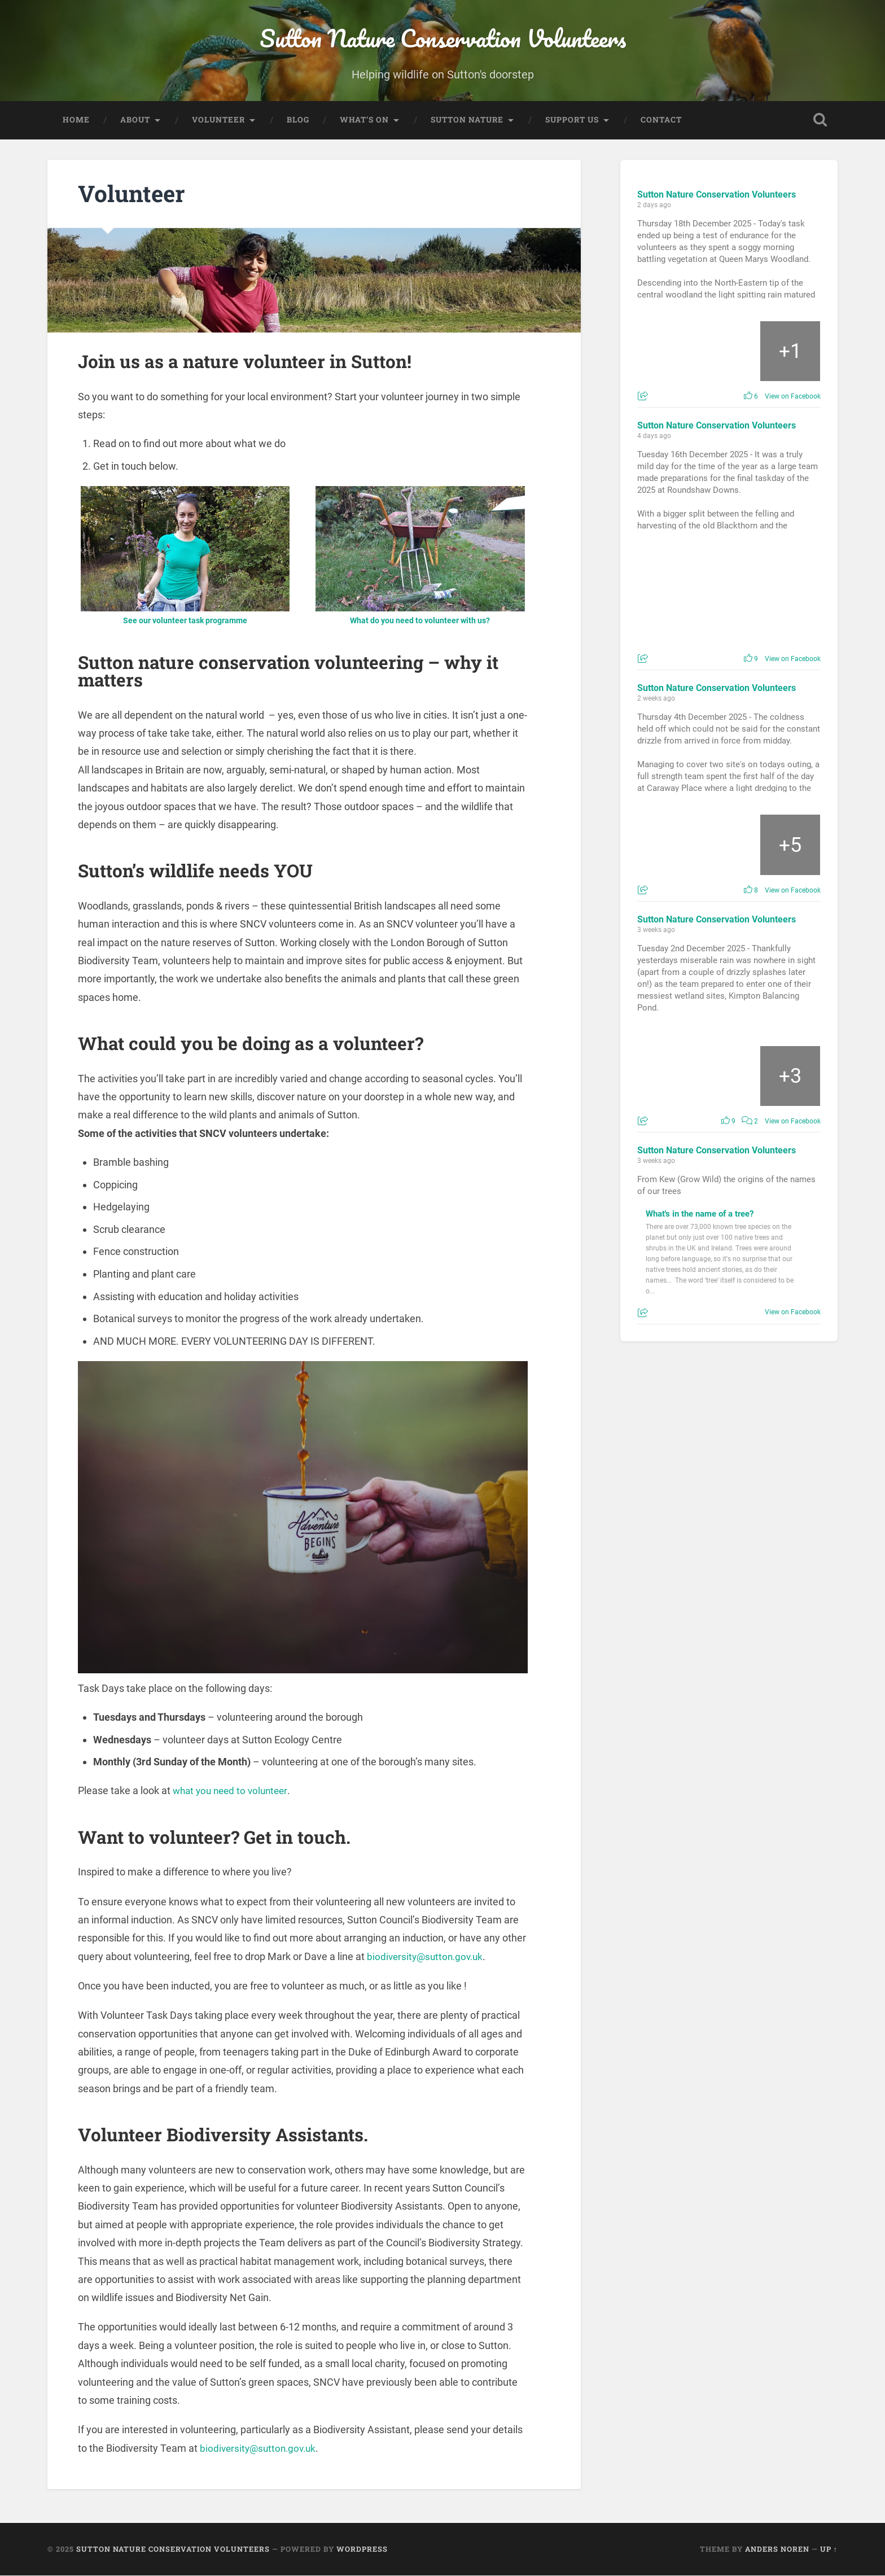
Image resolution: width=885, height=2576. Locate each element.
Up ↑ (829, 2549)
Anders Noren (777, 2549)
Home (76, 120)
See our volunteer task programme (185, 621)
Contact (661, 120)
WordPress (362, 2549)
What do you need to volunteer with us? (420, 621)
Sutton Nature (467, 120)
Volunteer (218, 120)
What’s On (364, 120)
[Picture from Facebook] (668, 352)
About (135, 120)
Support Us (572, 120)
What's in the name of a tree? (699, 1215)
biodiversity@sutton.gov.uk (427, 1957)
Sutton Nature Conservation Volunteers (442, 39)
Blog (298, 120)
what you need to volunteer (233, 1791)
